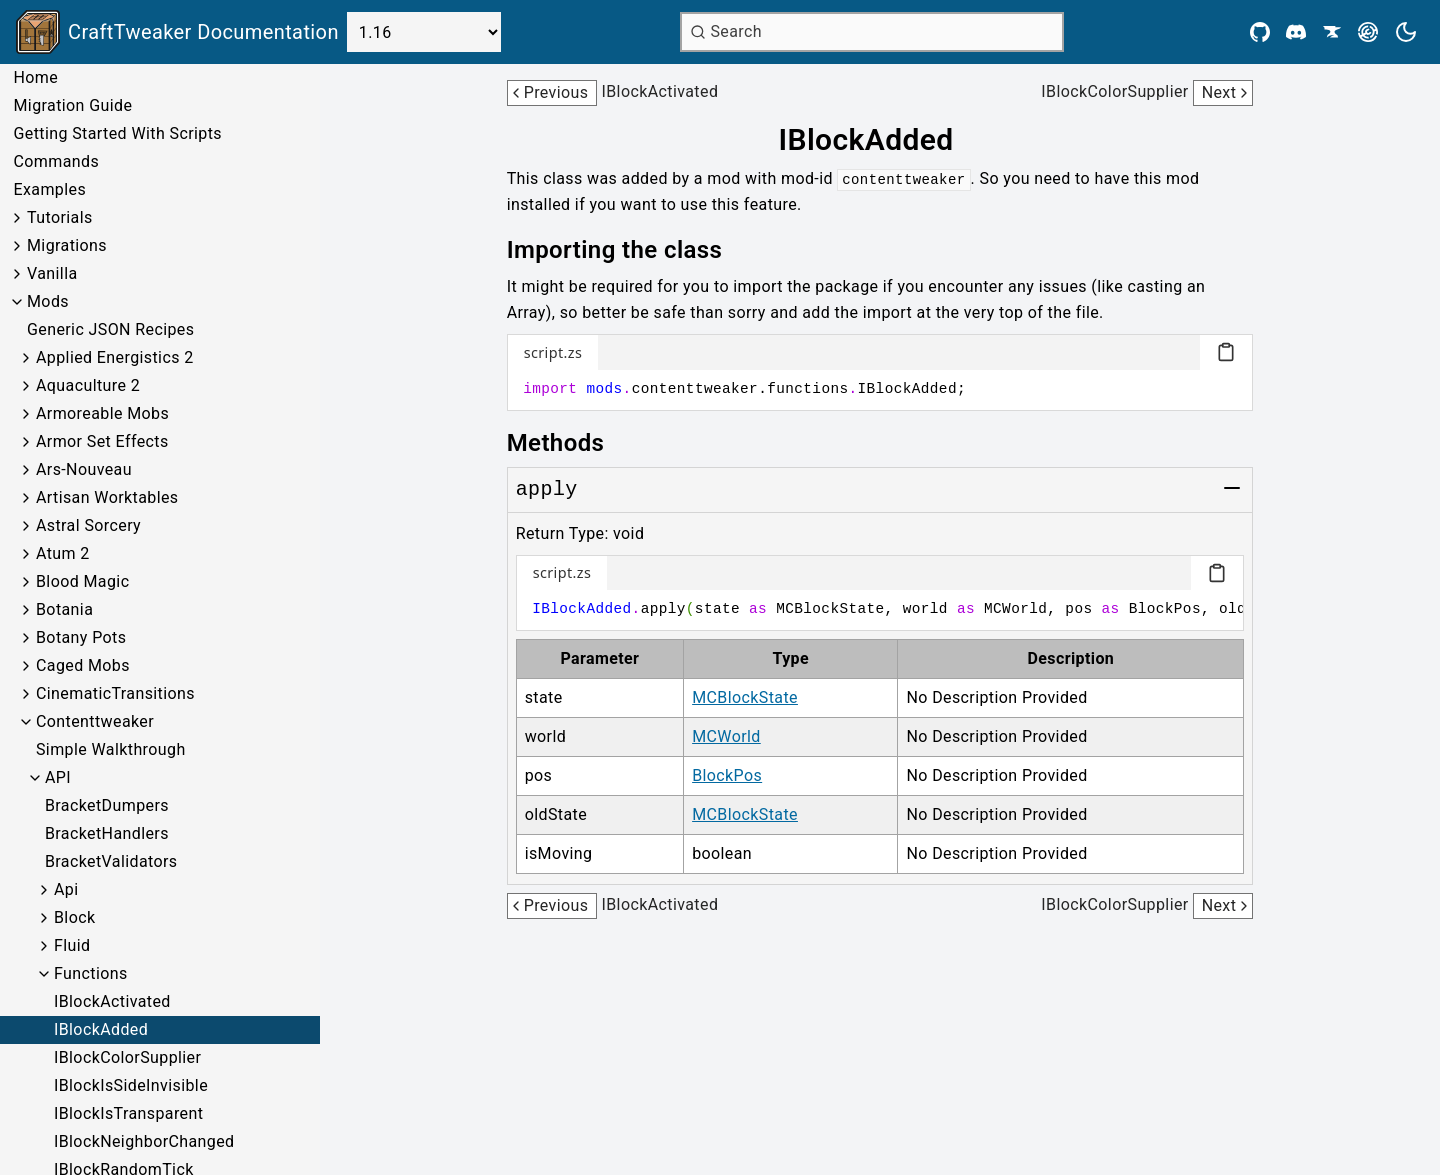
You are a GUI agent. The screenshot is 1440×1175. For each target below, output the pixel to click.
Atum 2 (63, 553)
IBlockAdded (101, 1029)
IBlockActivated (112, 1001)
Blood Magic (82, 581)
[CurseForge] (1332, 32)
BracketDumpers (107, 805)
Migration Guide (72, 105)
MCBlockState (745, 697)
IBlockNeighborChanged (144, 1141)
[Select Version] (424, 32)
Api (66, 889)
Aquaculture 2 (88, 385)
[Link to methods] (570, 443)
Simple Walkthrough (111, 749)
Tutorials (60, 217)
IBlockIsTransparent (128, 1113)
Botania (64, 609)
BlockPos (727, 775)
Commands (56, 161)
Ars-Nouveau (84, 469)
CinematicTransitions (115, 693)
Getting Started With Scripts (117, 133)
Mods (48, 301)
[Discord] (1296, 32)
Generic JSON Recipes (110, 329)
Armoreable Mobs (102, 413)
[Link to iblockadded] (879, 140)
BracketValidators (111, 861)
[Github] (1260, 32)
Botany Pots (81, 637)
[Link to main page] (177, 32)
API (58, 777)
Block (74, 917)
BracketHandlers (107, 833)
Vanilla (52, 273)
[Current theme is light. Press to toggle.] (1406, 32)
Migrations (67, 245)
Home (35, 77)
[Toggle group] (1232, 488)
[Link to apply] (547, 490)
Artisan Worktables (107, 497)
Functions (91, 973)
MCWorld (726, 736)
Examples (49, 189)
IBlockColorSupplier (127, 1057)
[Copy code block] (1226, 352)
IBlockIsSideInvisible (131, 1085)
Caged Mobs (83, 665)
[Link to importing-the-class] (629, 250)
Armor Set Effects (102, 441)
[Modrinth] (1368, 32)
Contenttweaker (95, 721)
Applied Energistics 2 (115, 357)
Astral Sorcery (88, 525)
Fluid (72, 945)
